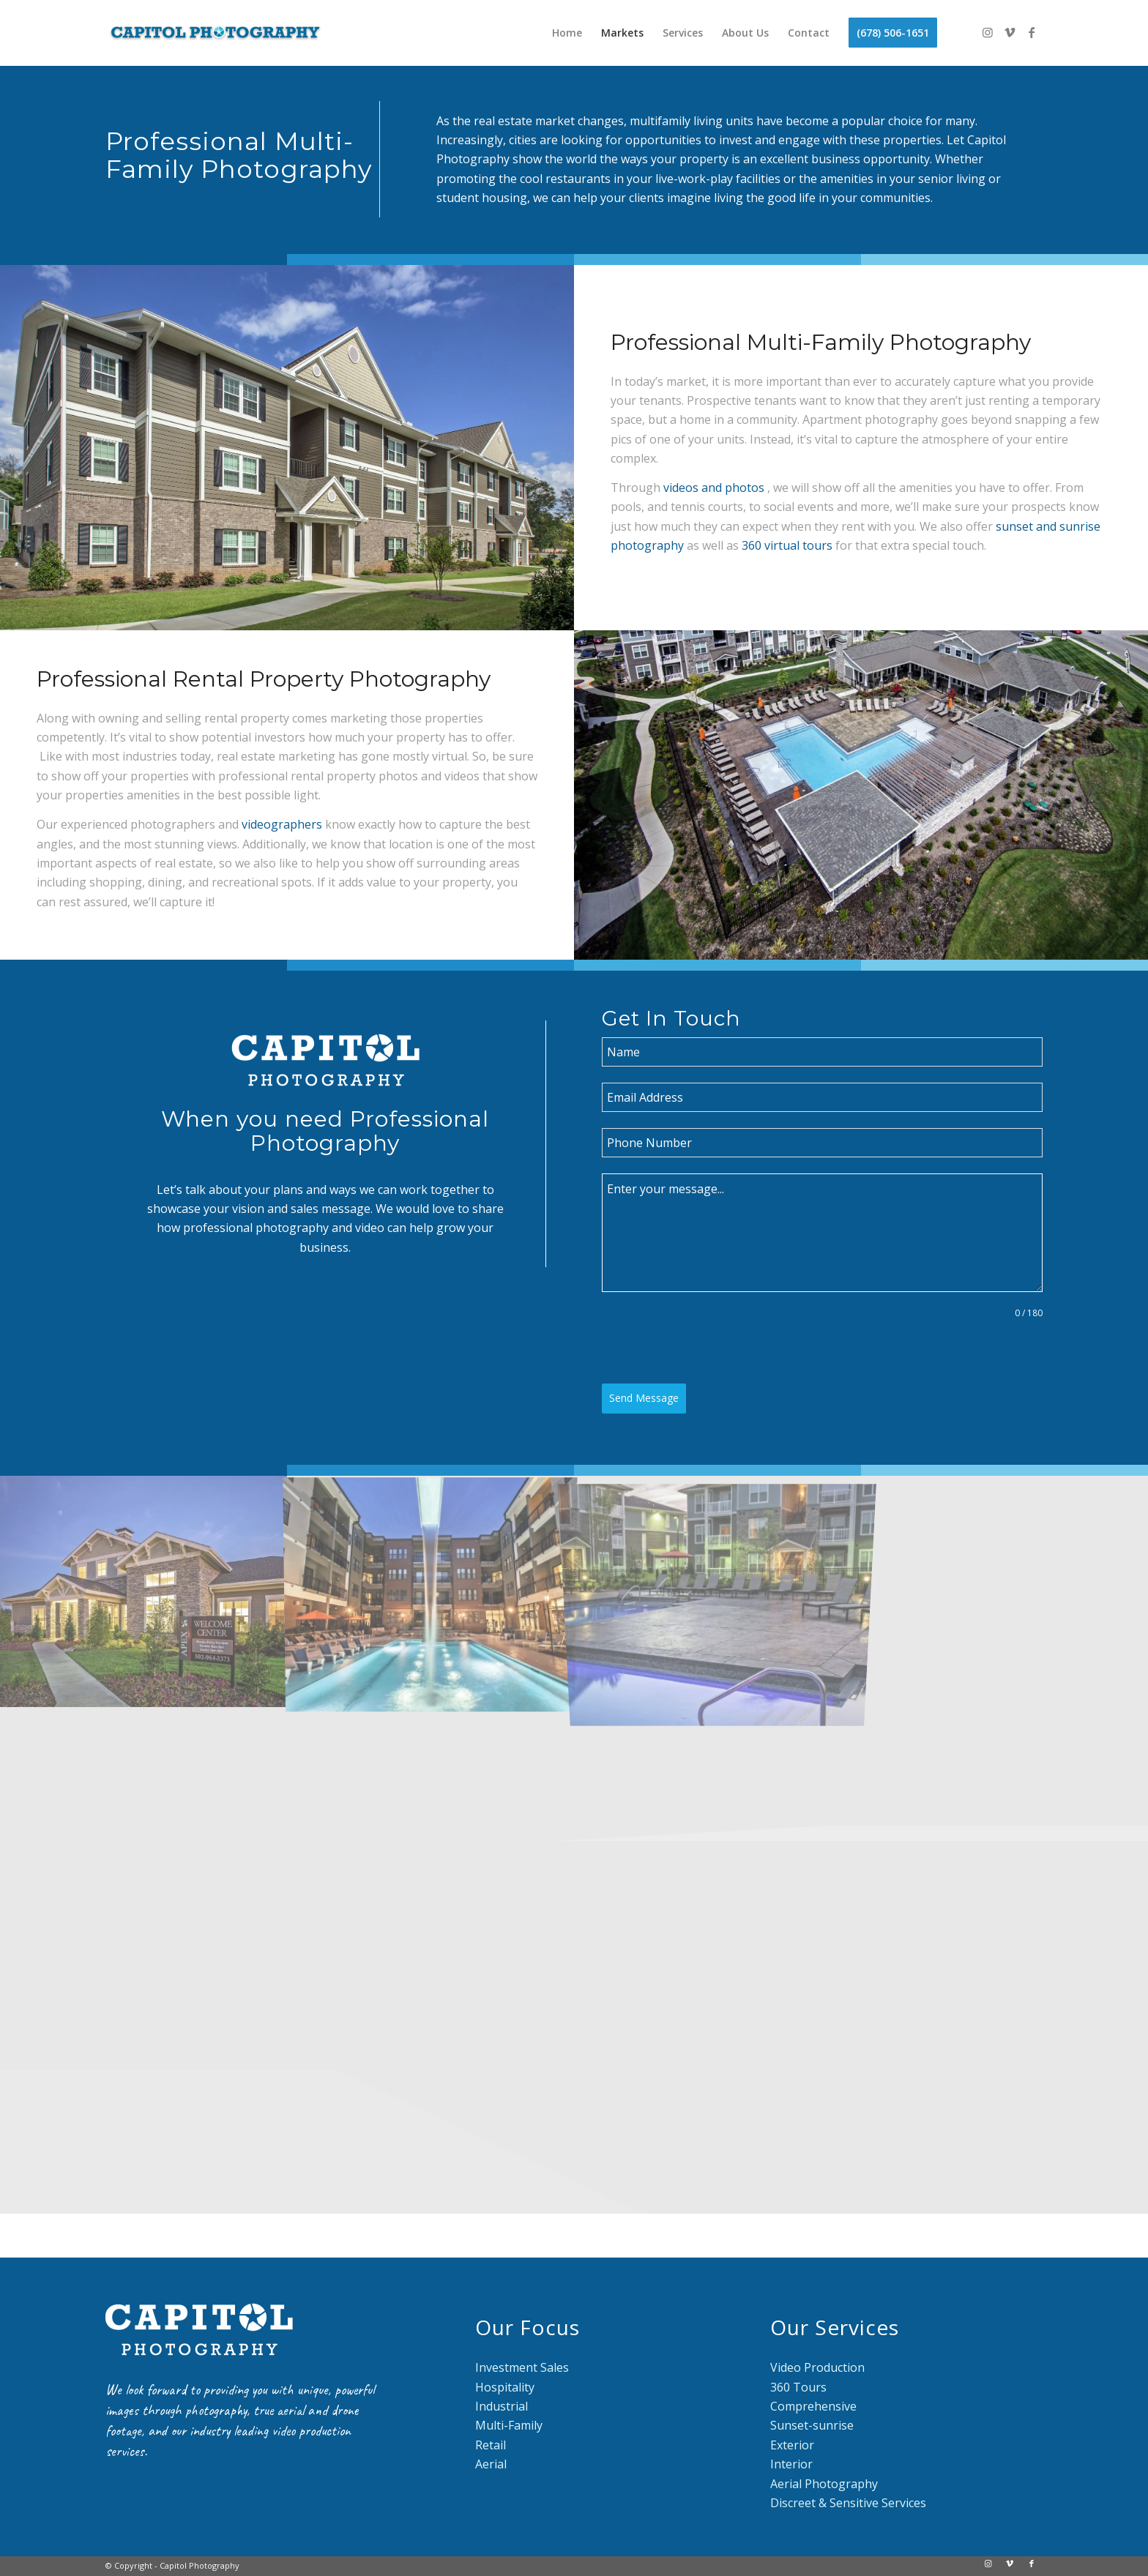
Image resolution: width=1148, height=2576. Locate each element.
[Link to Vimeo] (1010, 32)
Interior (791, 2464)
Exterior (792, 2445)
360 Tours (798, 2387)
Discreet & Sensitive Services (848, 2503)
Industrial (501, 2406)
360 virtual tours (787, 545)
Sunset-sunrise (812, 2425)
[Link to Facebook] (1032, 32)
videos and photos (713, 487)
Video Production (817, 2367)
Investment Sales (522, 2367)
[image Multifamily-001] (143, 1591)
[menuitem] (567, 33)
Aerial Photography (824, 2484)
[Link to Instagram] (988, 32)
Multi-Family (509, 2425)
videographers (282, 824)
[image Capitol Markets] (430, 1591)
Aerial (491, 2464)
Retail (490, 2445)
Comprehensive (813, 2406)
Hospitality (504, 2387)
